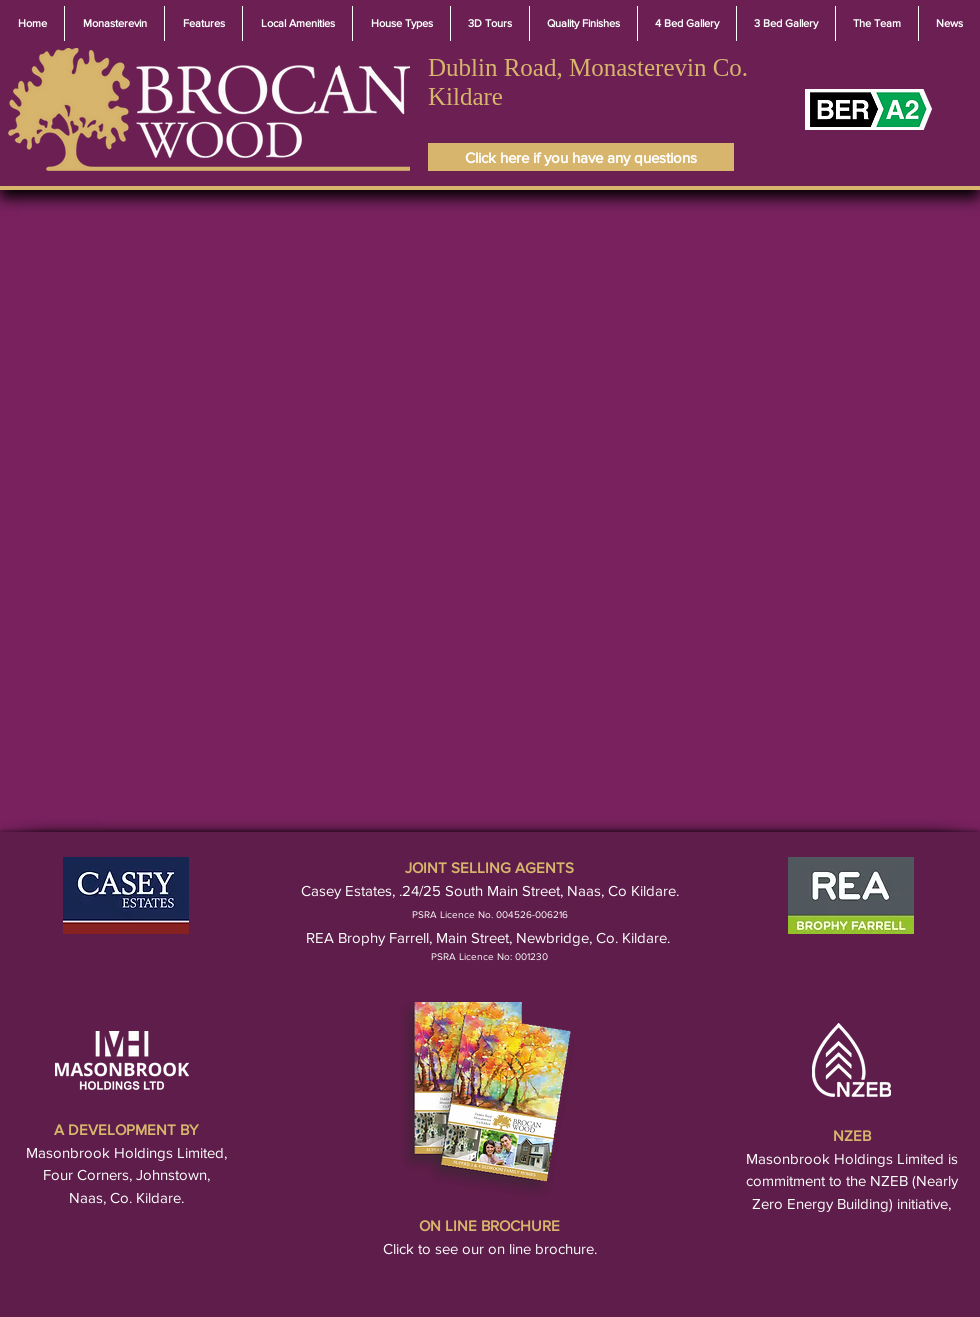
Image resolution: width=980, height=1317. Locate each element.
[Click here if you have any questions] (581, 157)
